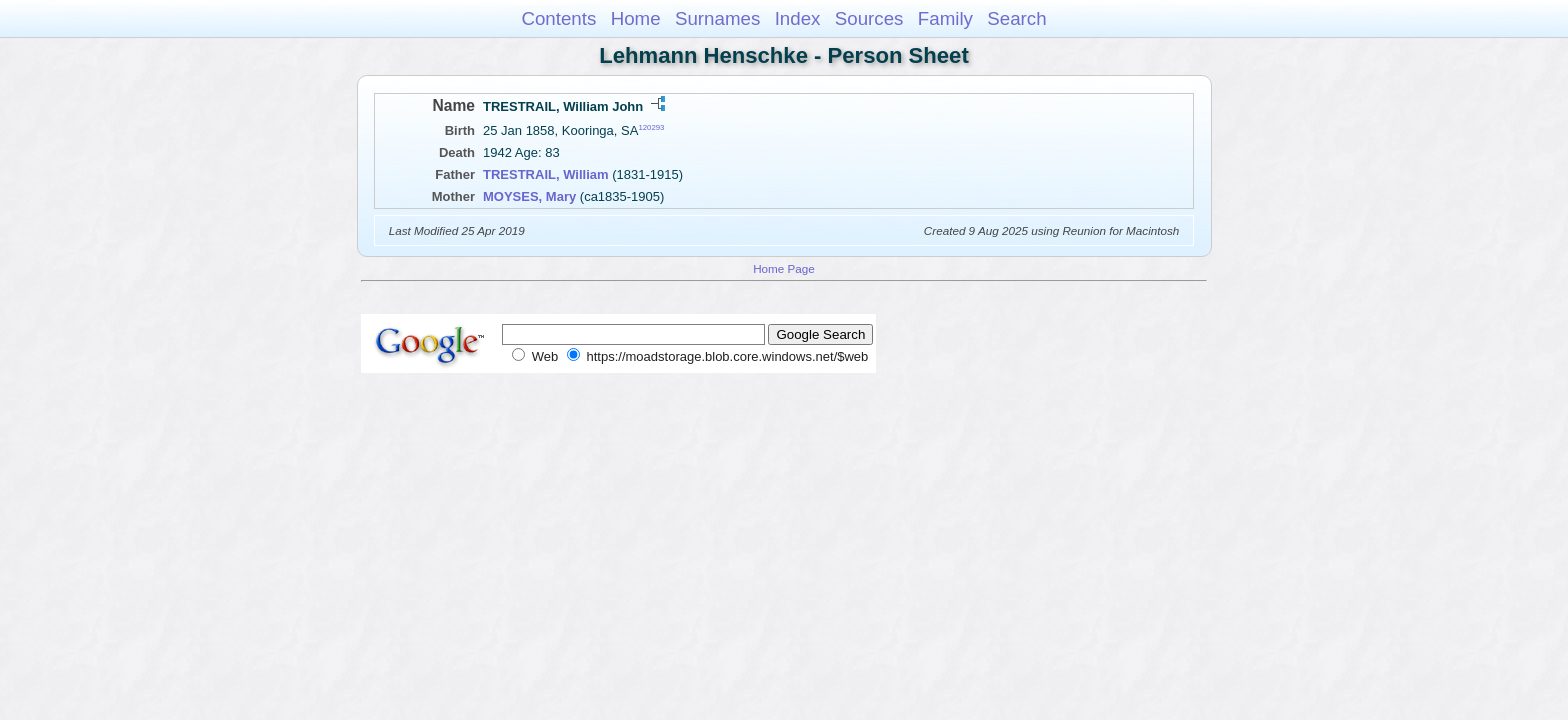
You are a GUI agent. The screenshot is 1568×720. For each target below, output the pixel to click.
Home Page (784, 268)
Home (636, 18)
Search (1016, 18)
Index (798, 18)
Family (945, 18)
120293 (651, 127)
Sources (869, 18)
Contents (558, 18)
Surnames (717, 18)
